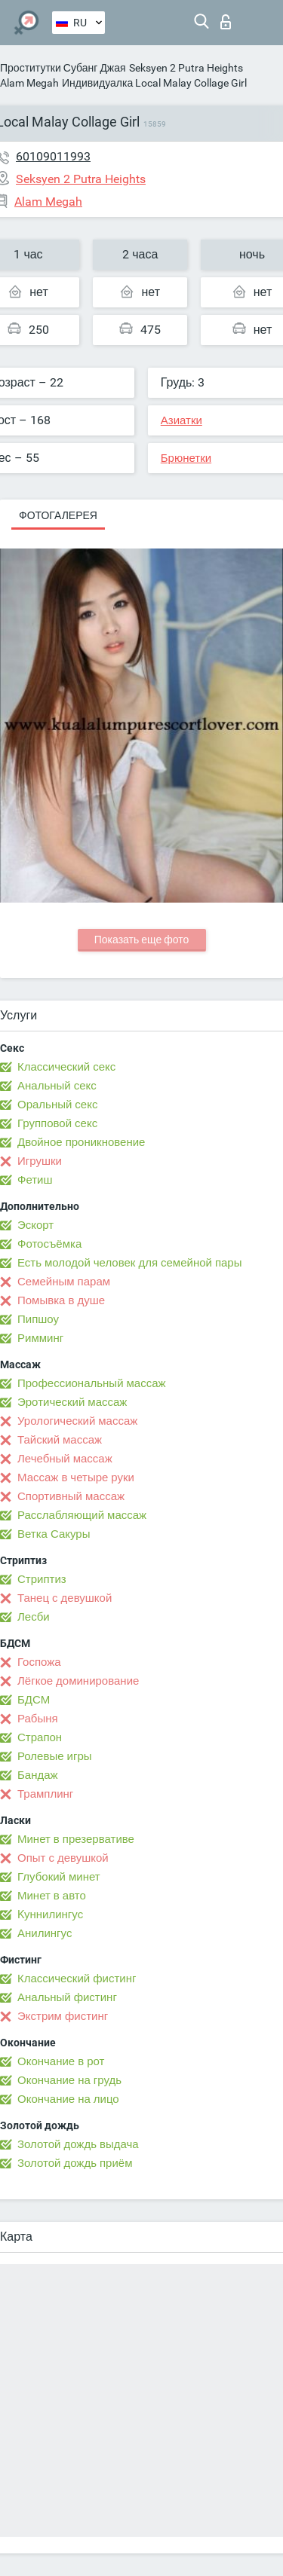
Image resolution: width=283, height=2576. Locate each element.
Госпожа (39, 1662)
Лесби (33, 1617)
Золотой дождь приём (74, 2163)
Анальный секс (57, 1085)
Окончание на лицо (68, 2099)
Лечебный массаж (64, 1458)
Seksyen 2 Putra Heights (186, 68)
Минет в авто (51, 1895)
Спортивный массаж (71, 1496)
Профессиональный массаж (91, 1383)
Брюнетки (186, 458)
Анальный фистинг (67, 1997)
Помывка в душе (61, 1300)
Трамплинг (45, 1794)
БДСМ (33, 1700)
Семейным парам (63, 1281)
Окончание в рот (60, 2061)
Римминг (40, 1338)
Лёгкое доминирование (78, 1681)
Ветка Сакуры (53, 1534)
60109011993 (53, 156)
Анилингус (44, 1933)
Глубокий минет (58, 1877)
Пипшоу (38, 1319)
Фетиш (35, 1180)
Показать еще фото (141, 940)
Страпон (39, 1737)
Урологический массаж (77, 1421)
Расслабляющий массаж (81, 1515)
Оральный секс (57, 1104)
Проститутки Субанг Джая (63, 68)
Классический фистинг (76, 1978)
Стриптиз (41, 1579)
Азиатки (181, 420)
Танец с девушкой (64, 1598)
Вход (225, 22)
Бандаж (37, 1775)
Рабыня (37, 1718)
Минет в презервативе (75, 1839)
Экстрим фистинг (62, 2016)
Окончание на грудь (69, 2080)
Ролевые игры (54, 1756)
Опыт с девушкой (63, 1858)
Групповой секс (57, 1123)
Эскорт (35, 1225)
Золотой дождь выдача (78, 2144)
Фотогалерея (58, 515)
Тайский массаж (59, 1440)
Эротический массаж (72, 1402)
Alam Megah (29, 83)
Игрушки (39, 1161)
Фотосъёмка (49, 1244)
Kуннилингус (50, 1914)
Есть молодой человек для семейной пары (129, 1263)
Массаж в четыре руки (75, 1477)
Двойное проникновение (81, 1142)
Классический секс (66, 1067)
